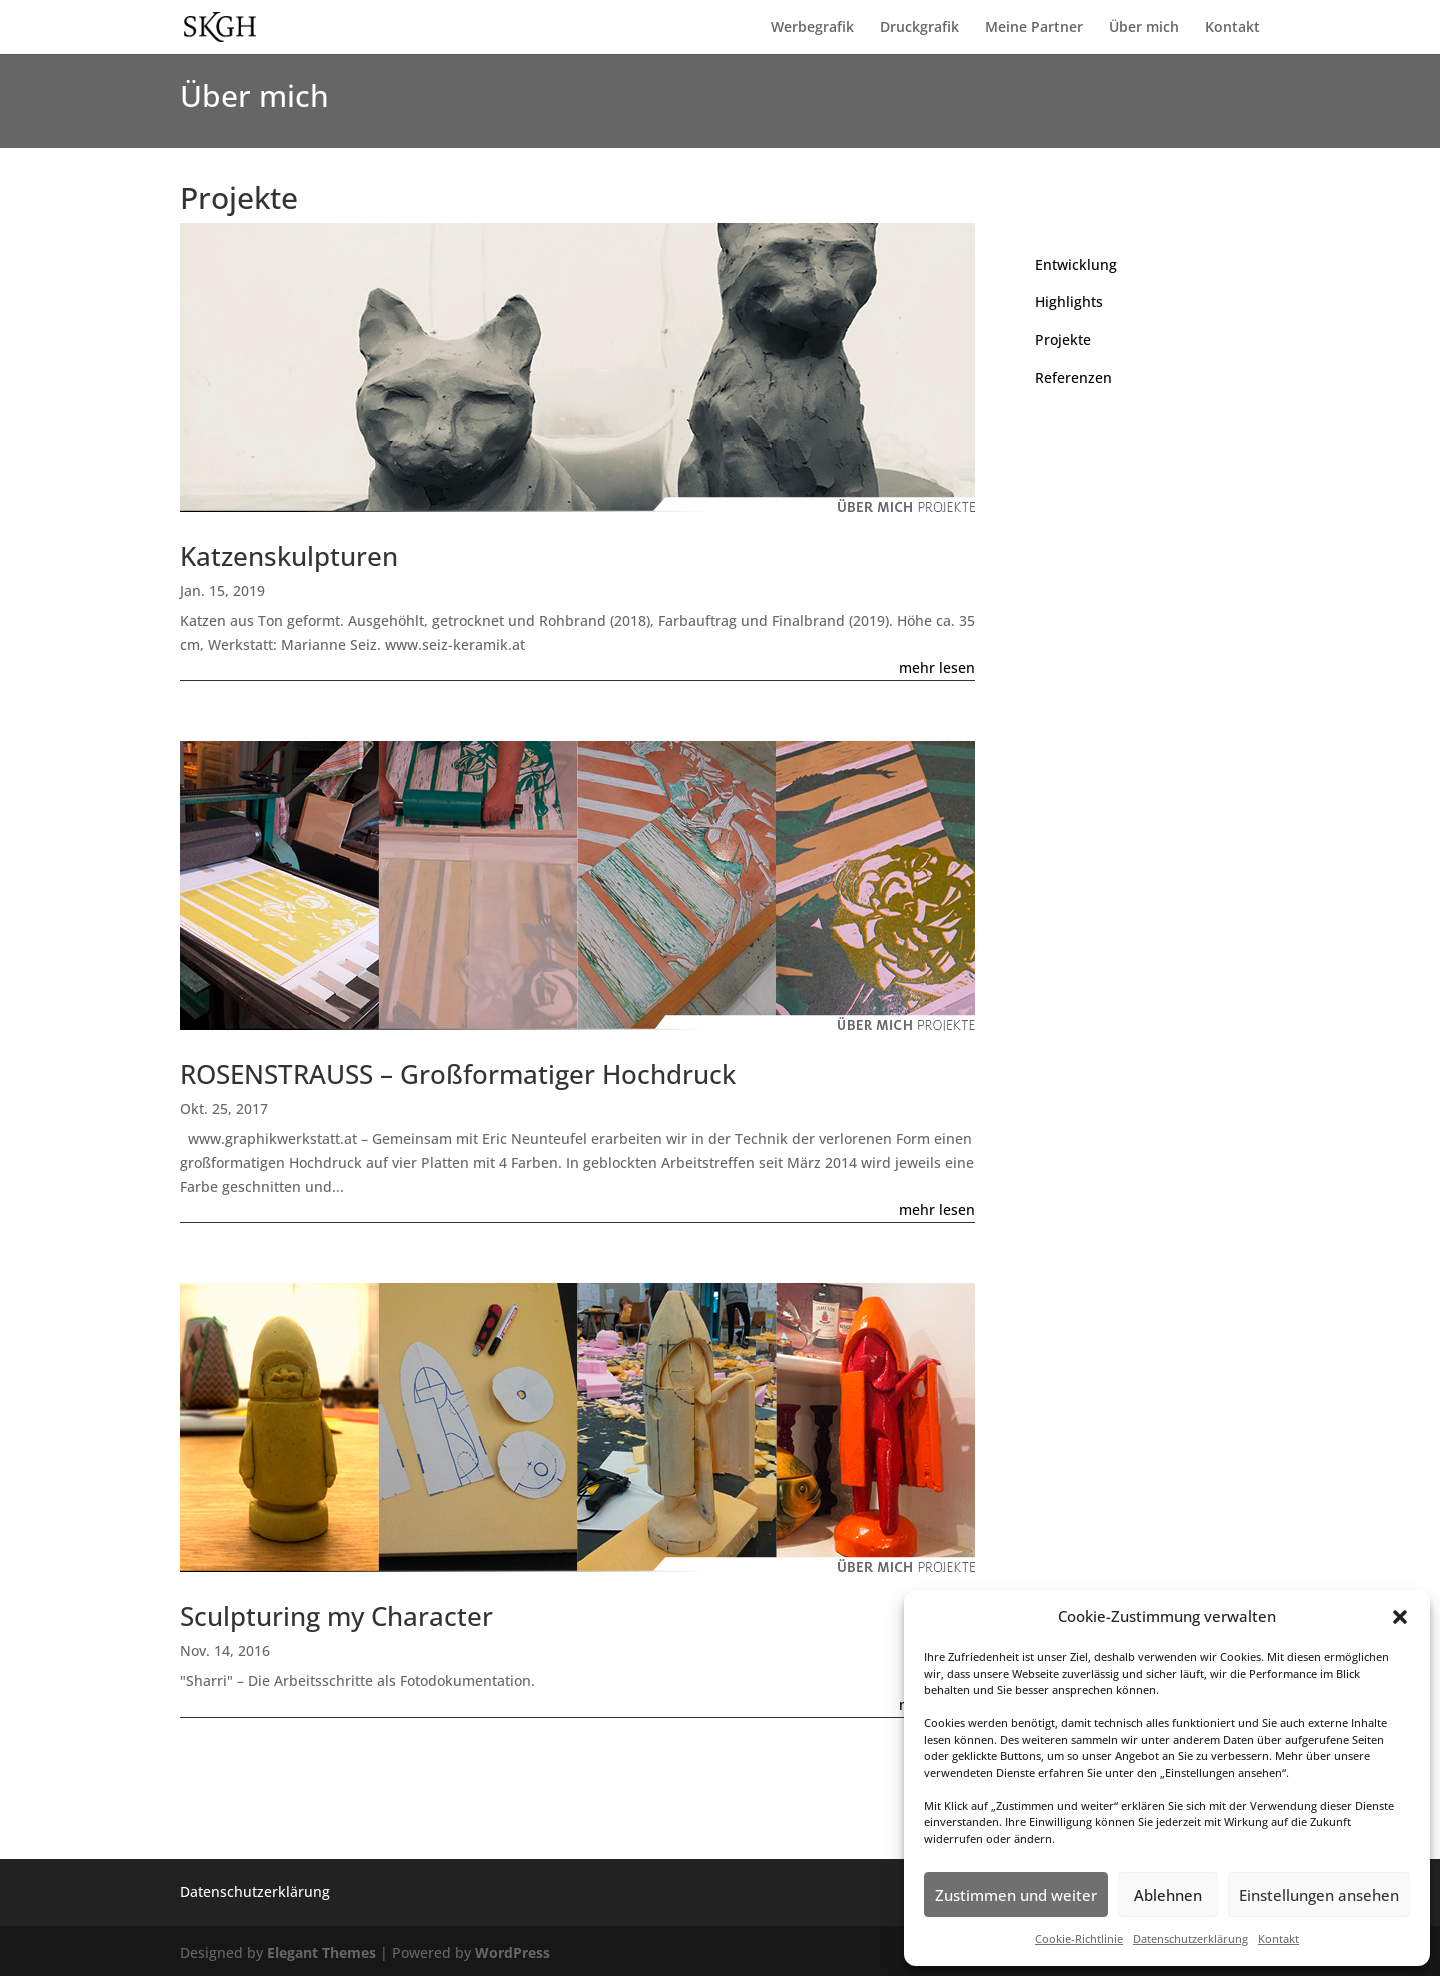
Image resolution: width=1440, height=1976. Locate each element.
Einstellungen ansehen (1319, 1895)
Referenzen (1073, 377)
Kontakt (1278, 1938)
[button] (1400, 1617)
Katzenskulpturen (289, 556)
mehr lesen (937, 667)
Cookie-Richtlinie (1079, 1938)
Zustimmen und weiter (1016, 1895)
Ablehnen (1168, 1895)
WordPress (512, 1952)
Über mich (1144, 28)
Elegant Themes (321, 1952)
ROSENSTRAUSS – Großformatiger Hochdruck (458, 1074)
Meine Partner (1034, 28)
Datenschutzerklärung (1190, 1938)
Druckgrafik (919, 28)
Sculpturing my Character (336, 1616)
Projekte (1063, 339)
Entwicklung (1076, 264)
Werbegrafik (812, 28)
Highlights (1069, 301)
